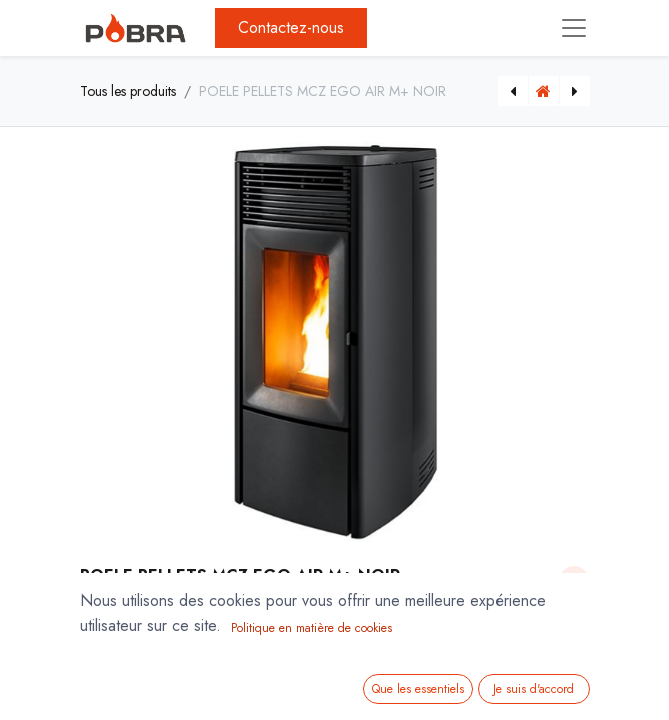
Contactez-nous (291, 27)
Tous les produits (128, 91)
